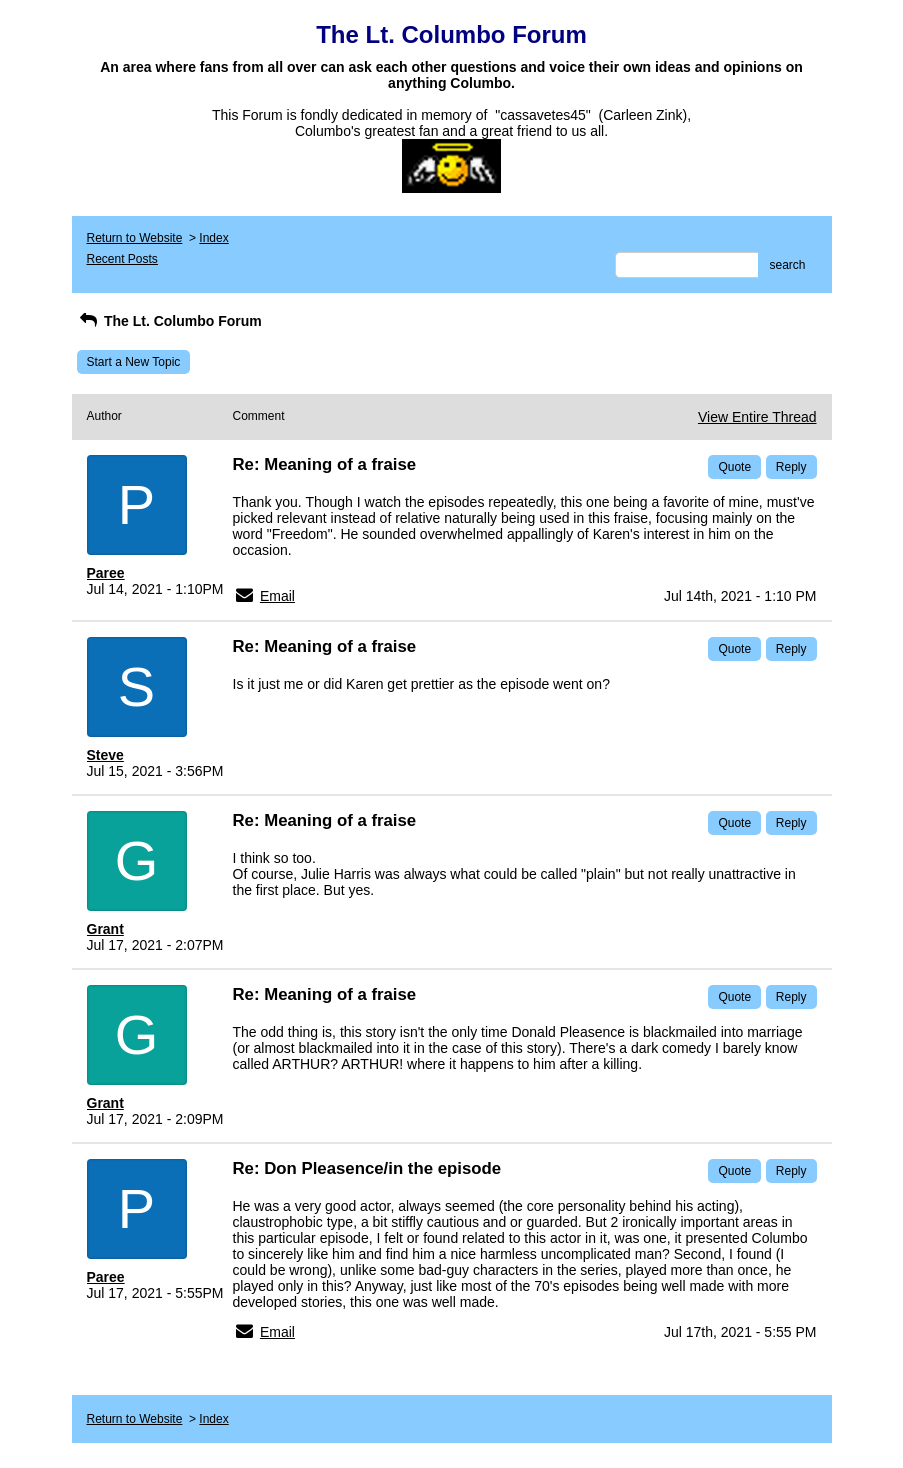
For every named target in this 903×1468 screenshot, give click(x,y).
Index (213, 238)
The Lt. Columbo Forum (169, 321)
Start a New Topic (134, 362)
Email (277, 596)
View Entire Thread (757, 417)
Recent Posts (122, 259)
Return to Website (135, 238)
